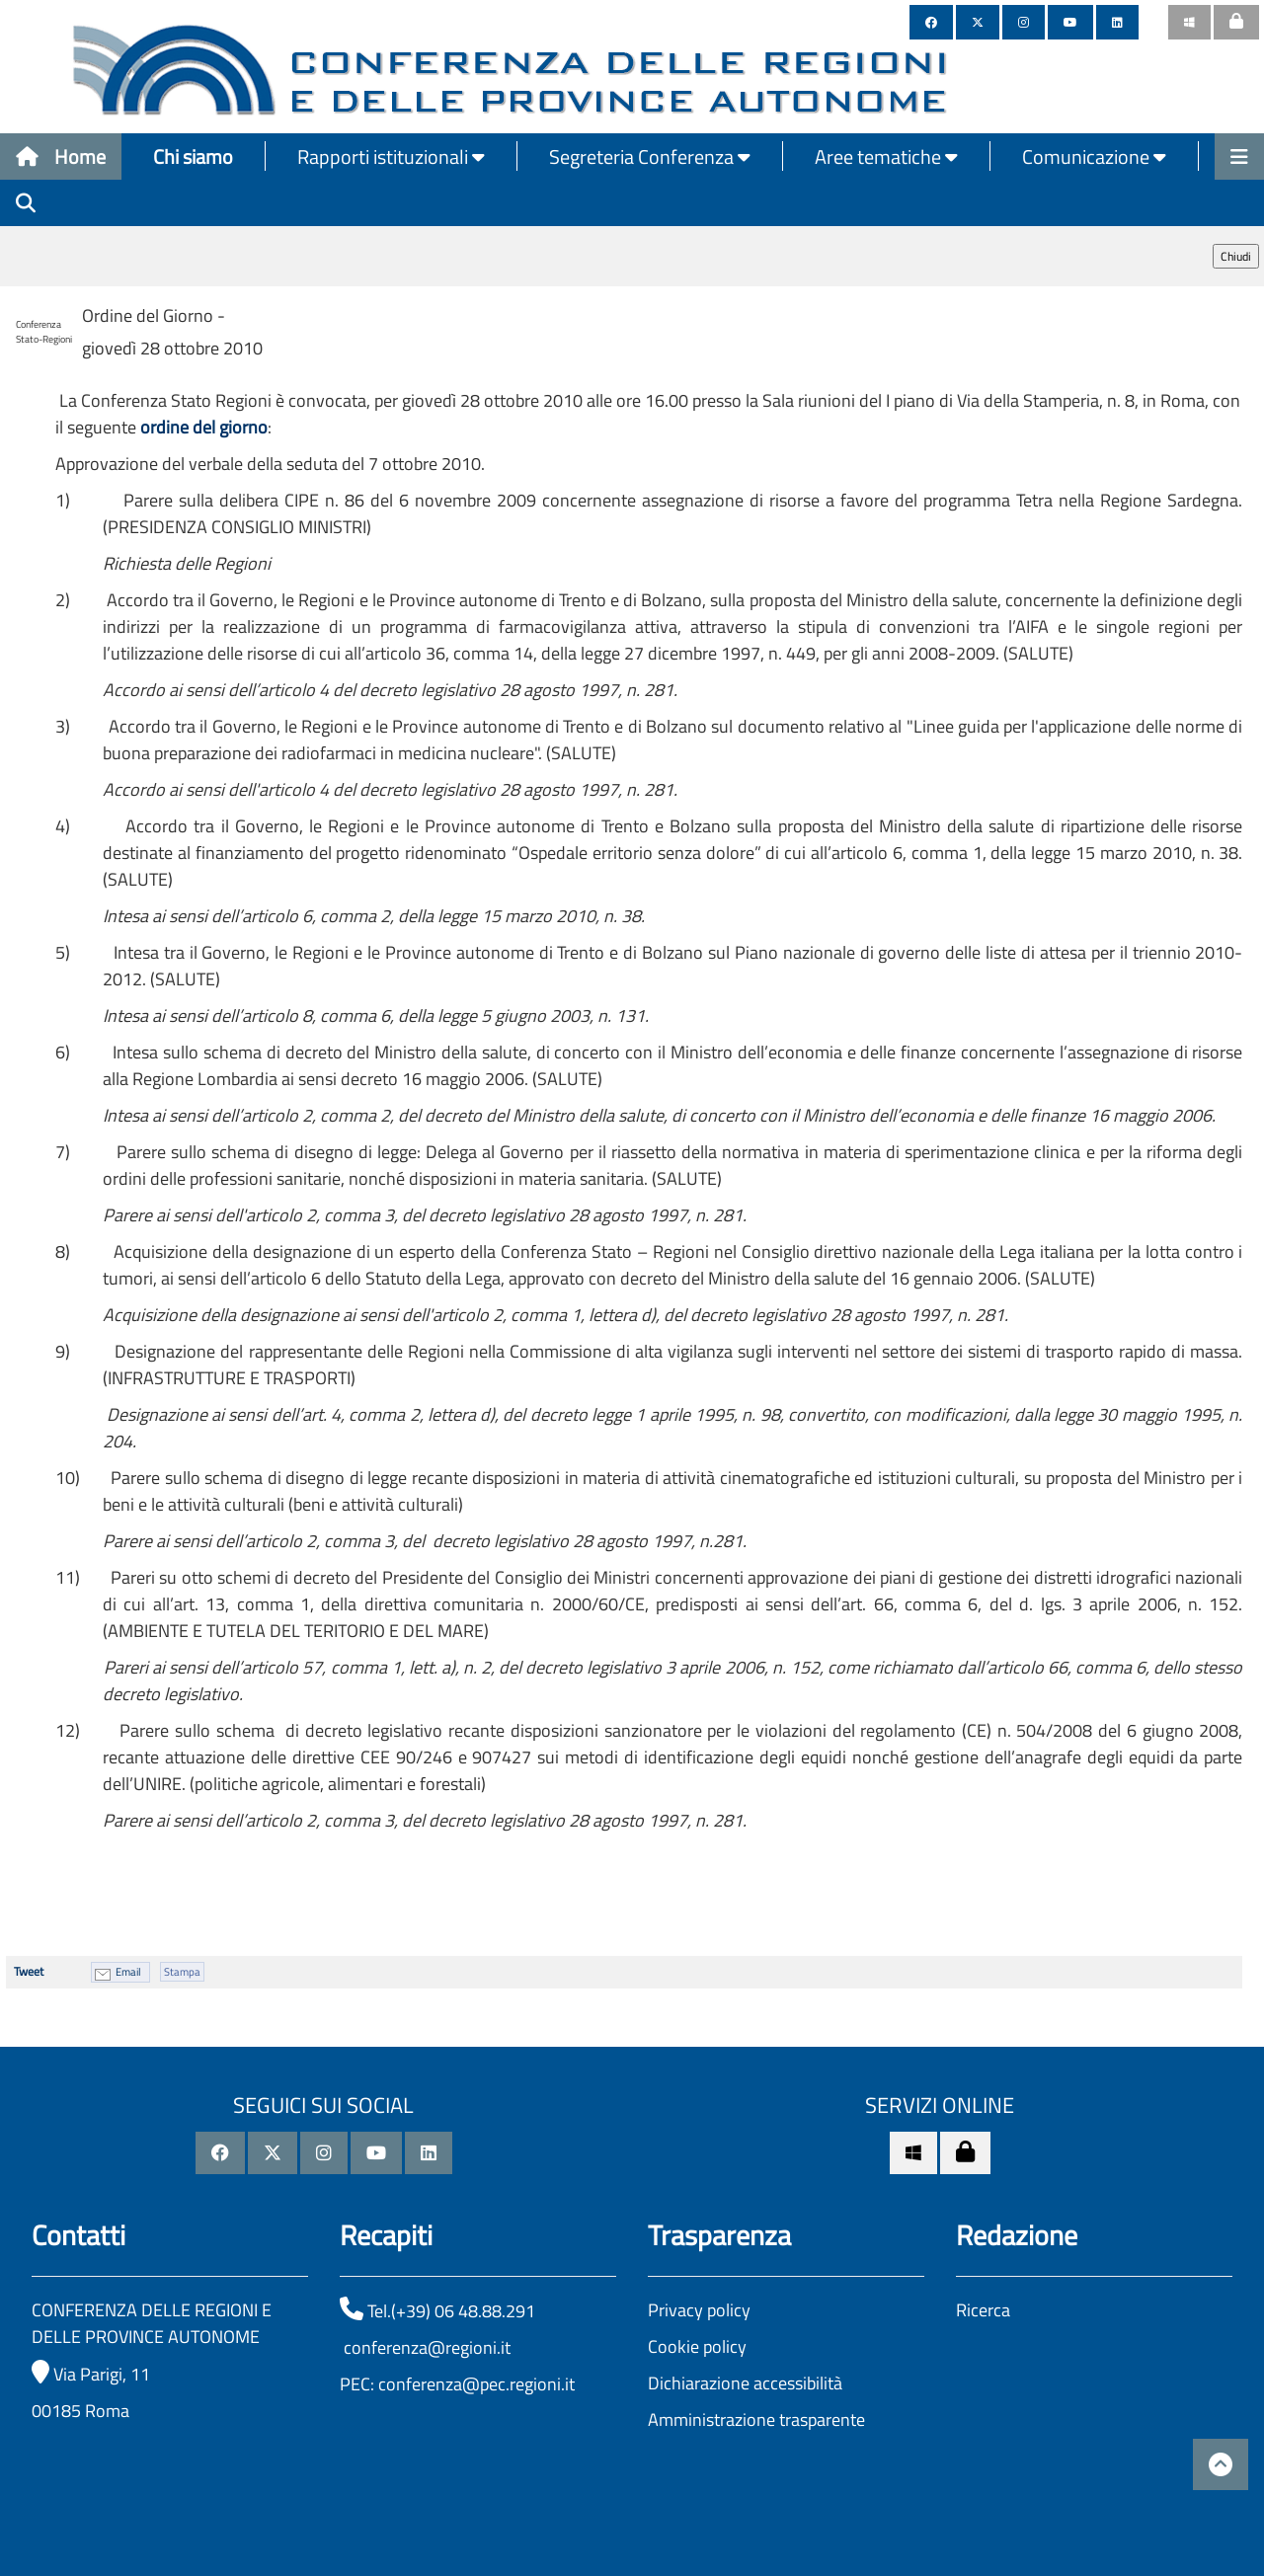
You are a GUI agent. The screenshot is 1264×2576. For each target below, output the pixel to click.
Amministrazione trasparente (756, 2419)
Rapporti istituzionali (391, 156)
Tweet (28, 1971)
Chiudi (1236, 256)
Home (61, 156)
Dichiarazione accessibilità (745, 2383)
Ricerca (983, 2310)
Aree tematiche (886, 156)
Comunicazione (1094, 156)
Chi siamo (193, 156)
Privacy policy (699, 2310)
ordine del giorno (204, 427)
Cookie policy (697, 2346)
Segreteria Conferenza (649, 156)
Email (128, 1972)
